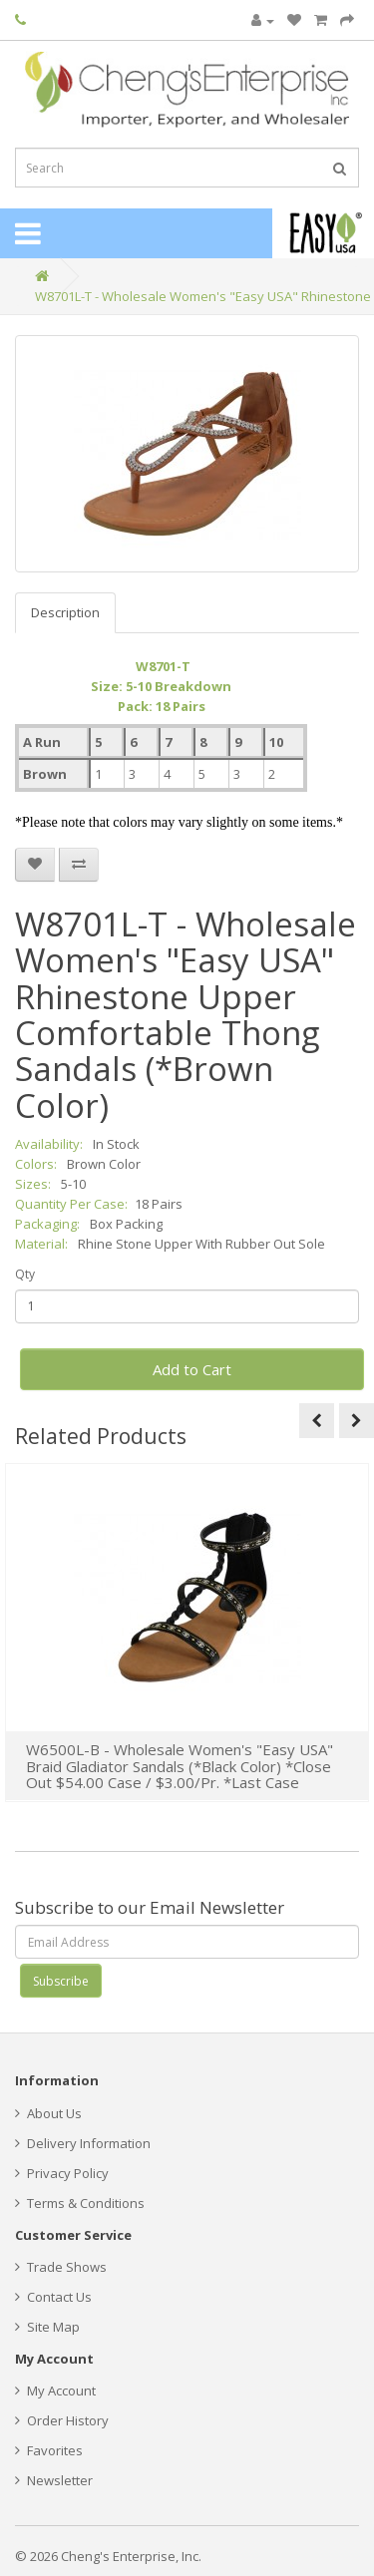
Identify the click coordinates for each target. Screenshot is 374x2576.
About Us (48, 2113)
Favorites (49, 2450)
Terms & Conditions (80, 2203)
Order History (62, 2420)
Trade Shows (61, 2267)
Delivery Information (83, 2143)
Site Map (47, 2327)
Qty (25, 1274)
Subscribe (61, 1981)
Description (65, 612)
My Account (55, 2390)
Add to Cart (192, 1369)
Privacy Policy (62, 2173)
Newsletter (54, 2480)
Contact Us (53, 2297)
